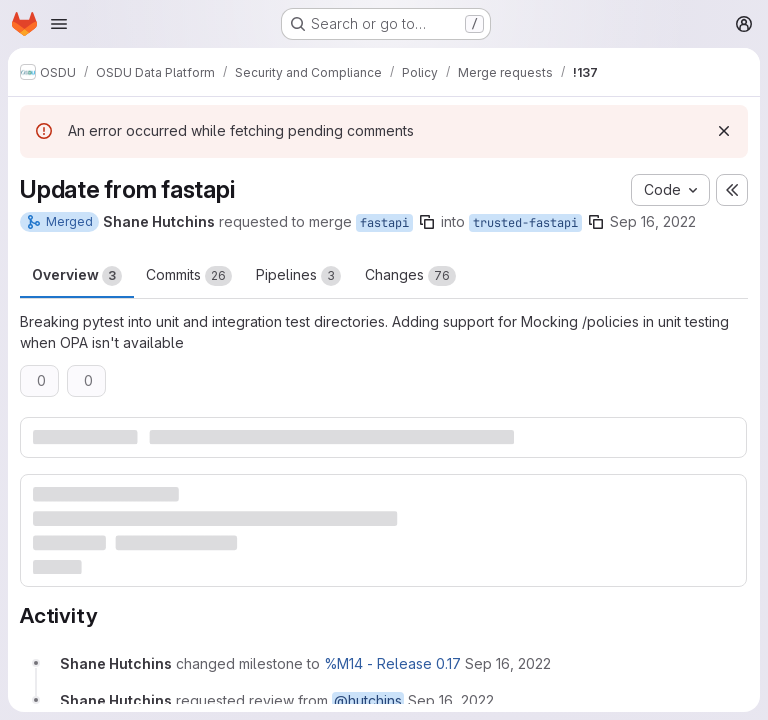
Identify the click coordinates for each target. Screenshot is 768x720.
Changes (410, 276)
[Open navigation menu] (59, 24)
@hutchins (368, 700)
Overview (77, 276)
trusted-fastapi (525, 223)
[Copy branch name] (427, 222)
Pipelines (298, 276)
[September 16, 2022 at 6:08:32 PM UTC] (508, 663)
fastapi (384, 223)
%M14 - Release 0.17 (392, 663)
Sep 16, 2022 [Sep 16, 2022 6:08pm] (653, 221)
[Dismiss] (724, 131)
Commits (189, 276)
